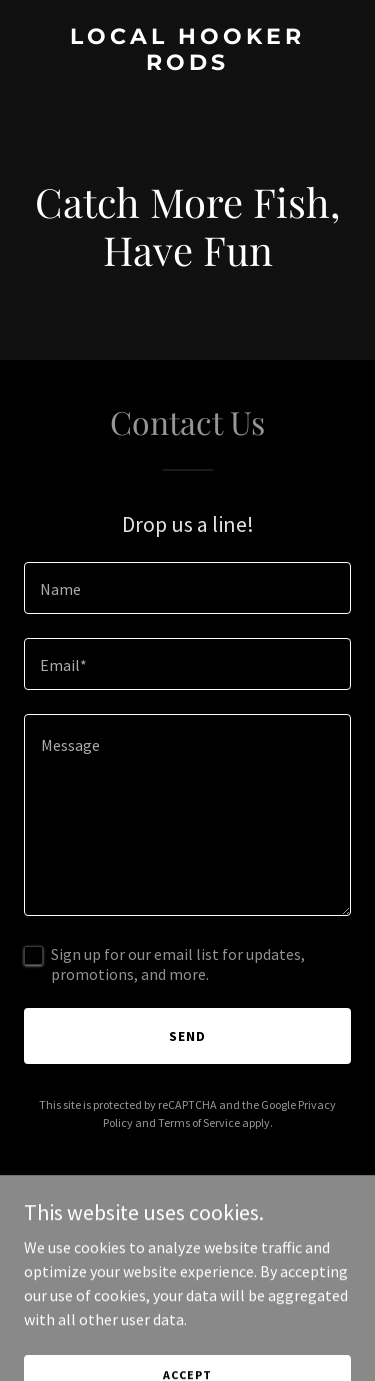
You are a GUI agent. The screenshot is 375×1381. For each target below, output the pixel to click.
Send (187, 1036)
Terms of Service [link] (199, 1122)
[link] (187, 64)
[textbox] (187, 588)
